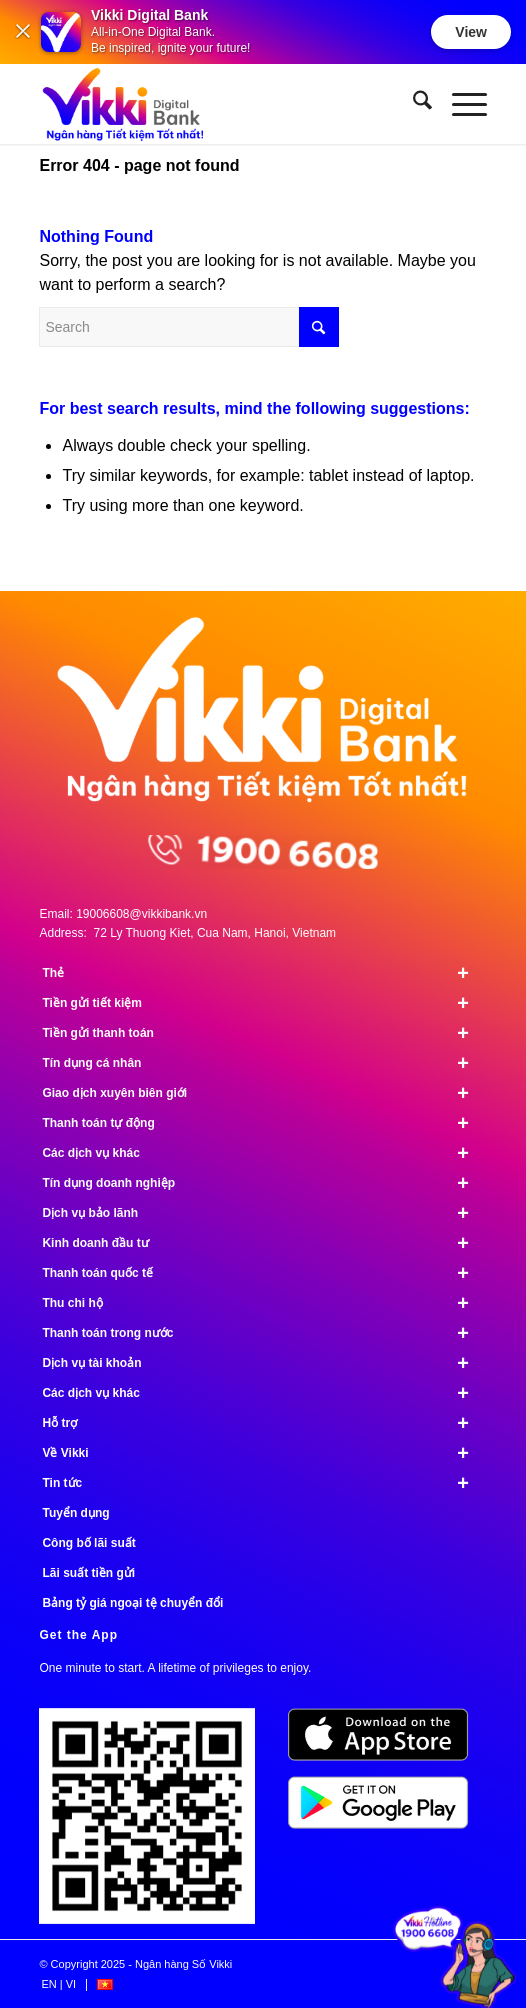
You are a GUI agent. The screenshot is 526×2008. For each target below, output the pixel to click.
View (471, 32)
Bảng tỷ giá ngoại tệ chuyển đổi (132, 1603)
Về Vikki (264, 1453)
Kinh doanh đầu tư (264, 1243)
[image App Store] (385, 1742)
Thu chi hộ (264, 1303)
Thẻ (264, 973)
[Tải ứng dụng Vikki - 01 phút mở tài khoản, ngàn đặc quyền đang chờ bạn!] (154, 1823)
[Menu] (459, 104)
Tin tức (264, 1483)
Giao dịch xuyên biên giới (264, 1093)
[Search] (412, 104)
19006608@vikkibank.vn (141, 914)
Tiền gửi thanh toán (264, 1033)
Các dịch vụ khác (264, 1153)
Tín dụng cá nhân (264, 1063)
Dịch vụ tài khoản (264, 1363)
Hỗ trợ (264, 1423)
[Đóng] (23, 32)
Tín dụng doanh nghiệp (264, 1183)
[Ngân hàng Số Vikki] (218, 104)
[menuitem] (412, 104)
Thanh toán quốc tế (264, 1273)
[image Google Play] (385, 1810)
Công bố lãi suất (88, 1543)
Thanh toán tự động (264, 1123)
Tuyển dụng (75, 1513)
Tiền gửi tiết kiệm (264, 1003)
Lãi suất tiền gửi (88, 1573)
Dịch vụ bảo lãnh (264, 1213)
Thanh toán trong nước (264, 1333)
